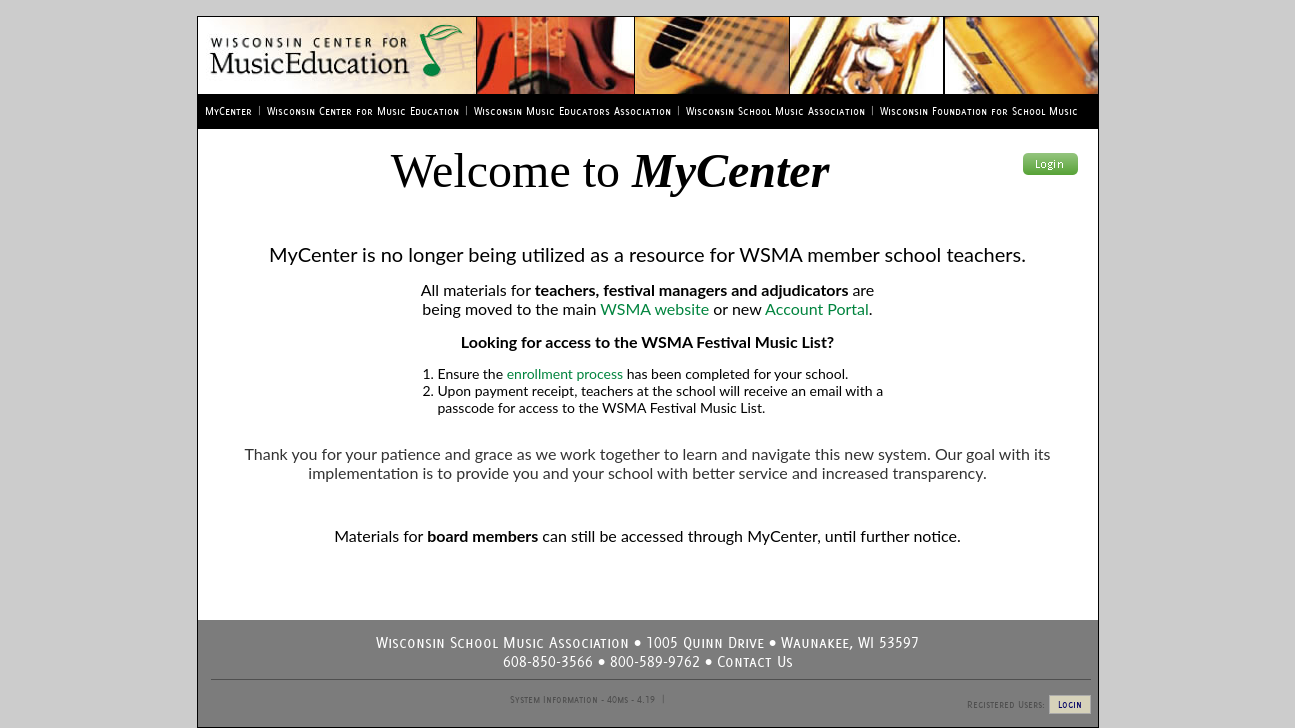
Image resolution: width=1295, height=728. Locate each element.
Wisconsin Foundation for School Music (979, 111)
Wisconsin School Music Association (775, 111)
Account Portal (817, 308)
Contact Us (755, 661)
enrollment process (565, 373)
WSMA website (654, 308)
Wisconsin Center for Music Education (363, 111)
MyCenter (228, 111)
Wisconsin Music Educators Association (572, 111)
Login (1070, 704)
